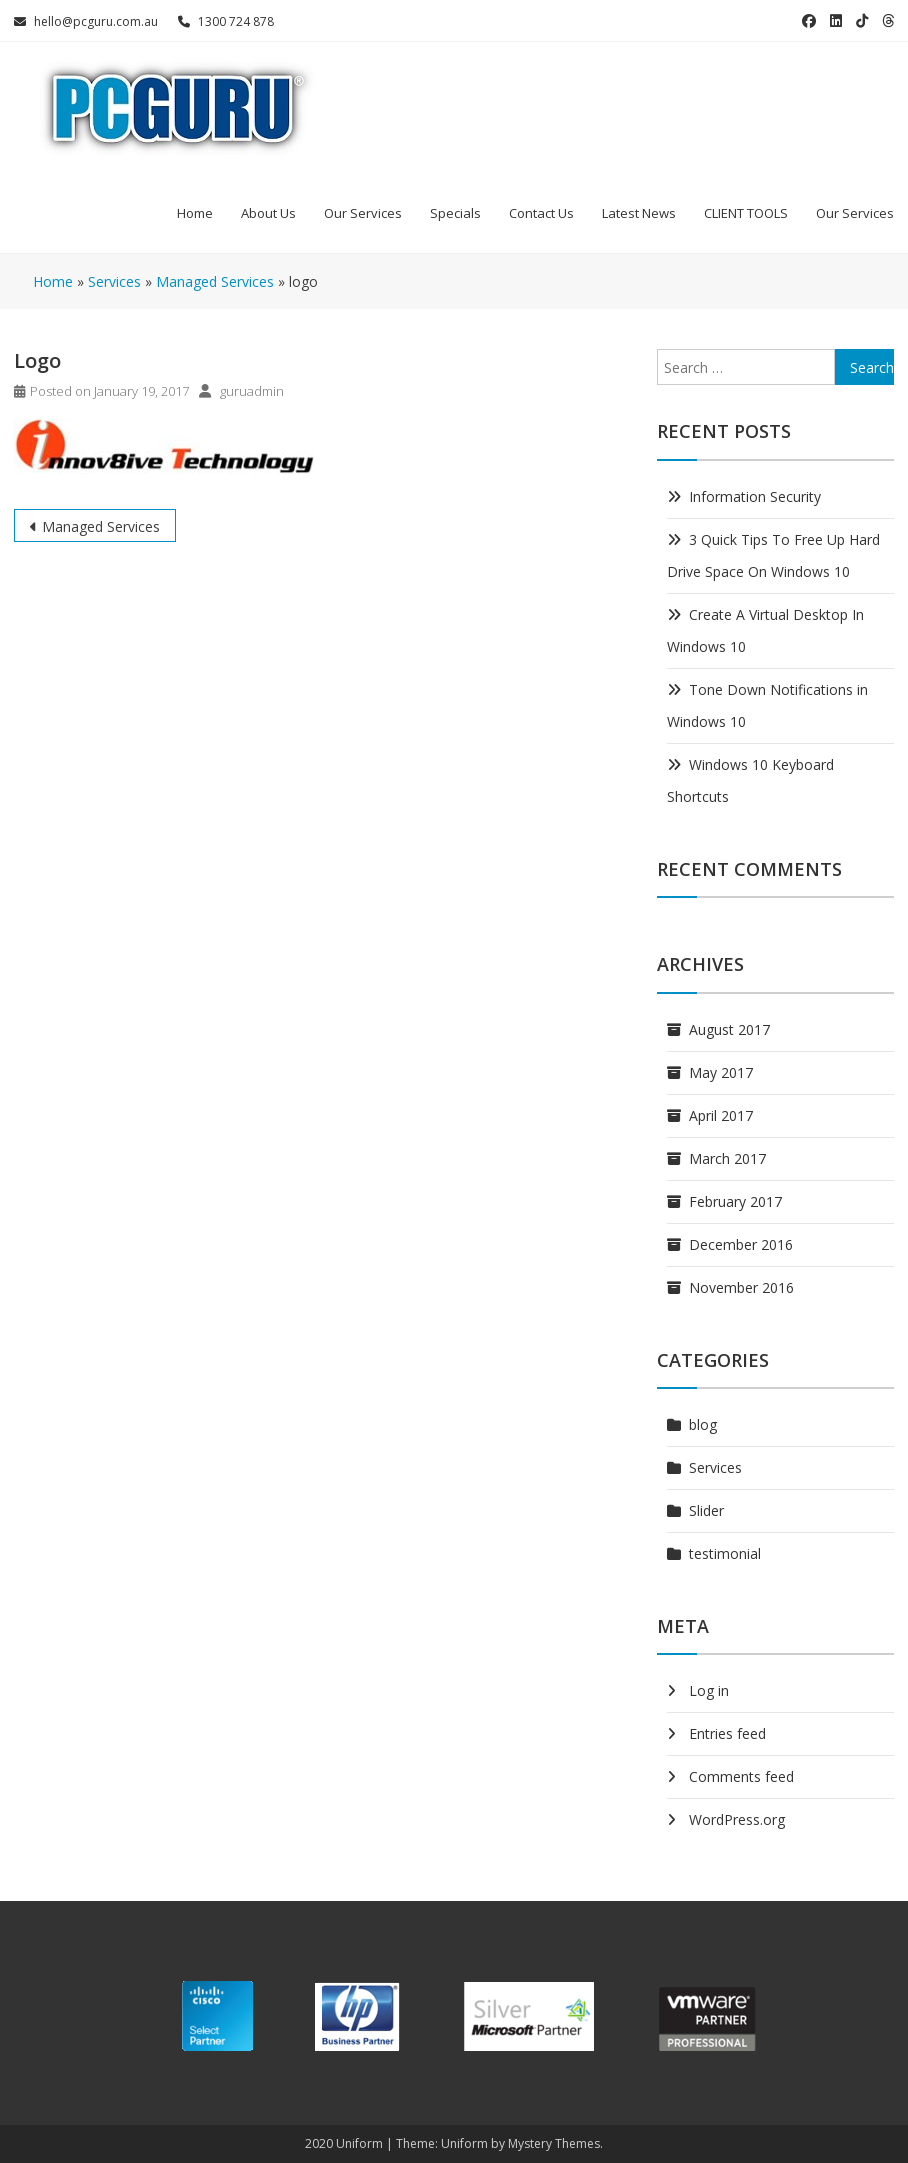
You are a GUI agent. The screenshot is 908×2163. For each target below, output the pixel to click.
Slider (706, 1510)
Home (195, 213)
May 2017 (721, 1072)
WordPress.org (737, 1819)
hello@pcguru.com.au (86, 21)
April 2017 (721, 1115)
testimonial (725, 1553)
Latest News (639, 213)
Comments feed (741, 1776)
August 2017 (729, 1029)
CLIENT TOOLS (746, 213)
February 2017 (735, 1201)
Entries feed (727, 1733)
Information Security (755, 496)
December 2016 (741, 1244)
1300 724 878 (226, 21)
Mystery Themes (554, 2143)
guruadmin (252, 391)
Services (715, 1467)
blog (703, 1424)
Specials (455, 213)
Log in (709, 1690)
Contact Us (541, 213)
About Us (268, 213)
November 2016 (741, 1287)
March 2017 (727, 1158)
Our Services (363, 213)
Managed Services (101, 526)
